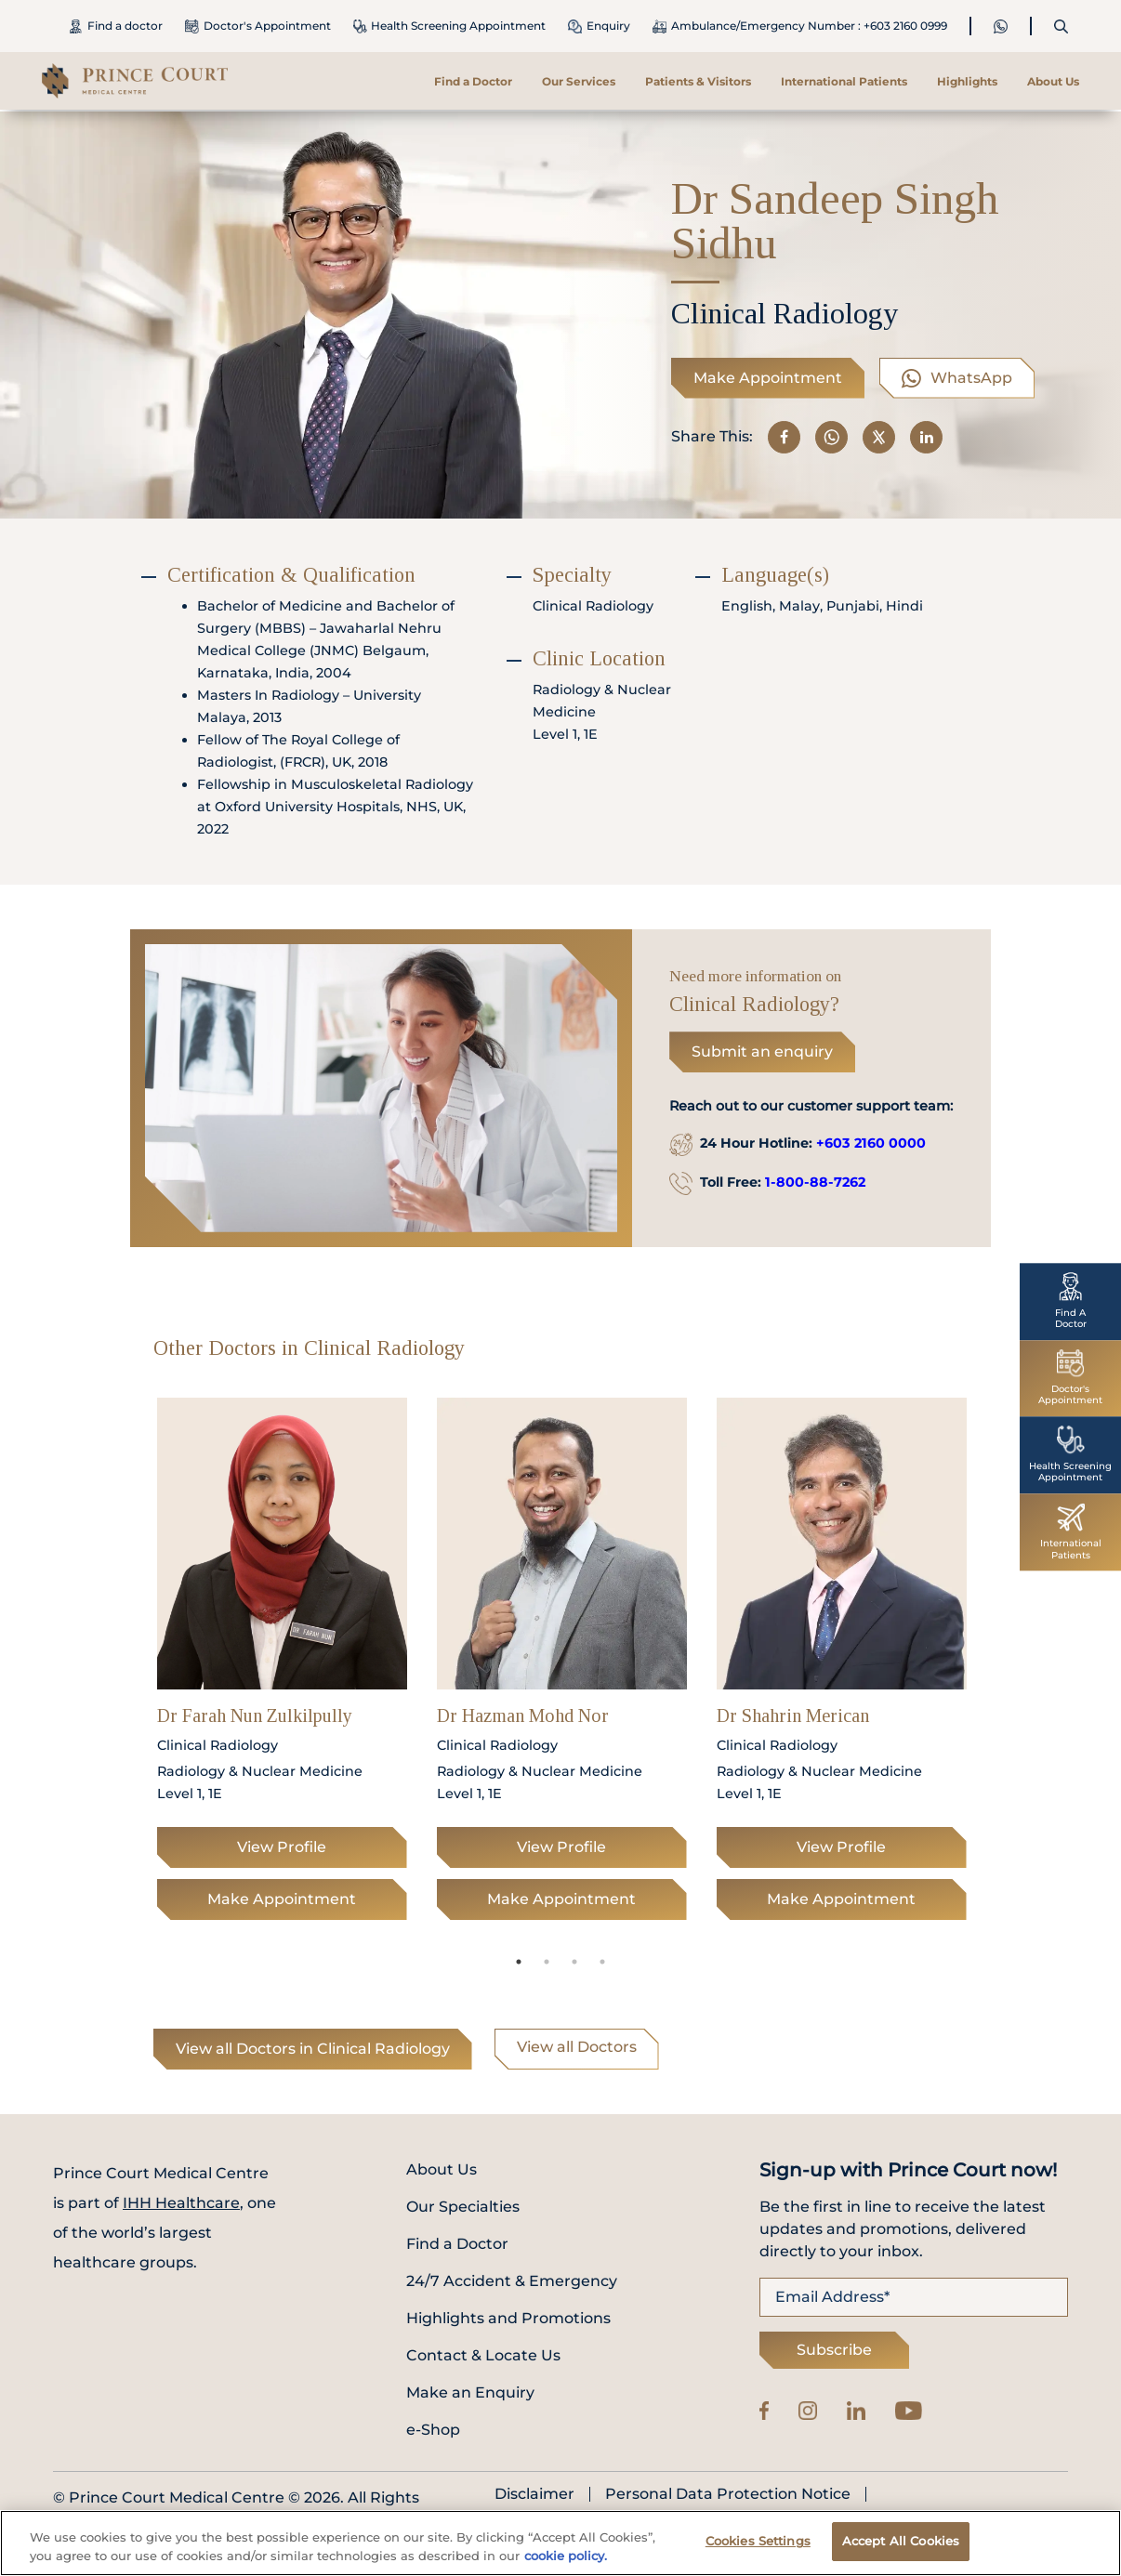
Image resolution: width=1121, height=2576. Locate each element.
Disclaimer (534, 2494)
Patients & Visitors (698, 81)
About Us (1053, 81)
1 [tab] (518, 1961)
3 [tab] (574, 1961)
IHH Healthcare (181, 2203)
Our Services (578, 81)
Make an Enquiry (470, 2392)
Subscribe (834, 2350)
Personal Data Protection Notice (728, 2494)
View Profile (281, 1847)
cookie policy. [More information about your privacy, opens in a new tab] (565, 2558)
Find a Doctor (473, 81)
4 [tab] (602, 1961)
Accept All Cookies (900, 2543)
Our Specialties (463, 2206)
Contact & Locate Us (483, 2355)
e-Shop (433, 2429)
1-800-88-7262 (815, 1182)
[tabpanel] (282, 1664)
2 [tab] (546, 1961)
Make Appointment (767, 378)
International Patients (844, 81)
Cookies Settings (758, 2543)
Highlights (967, 81)
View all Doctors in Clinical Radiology (313, 2048)
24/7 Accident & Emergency (511, 2281)
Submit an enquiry (762, 1051)
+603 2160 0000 (871, 1143)
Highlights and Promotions (508, 2318)
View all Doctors (577, 2047)
